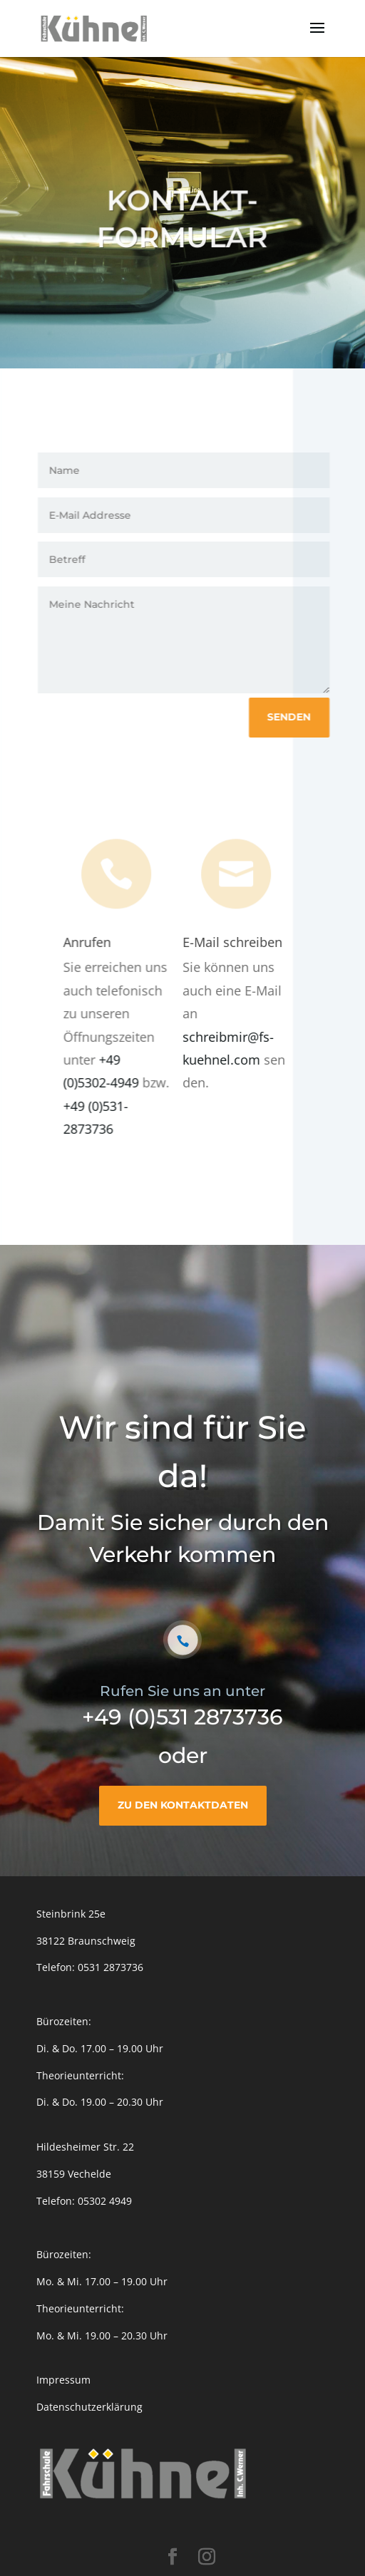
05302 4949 (105, 2201)
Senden (292, 716)
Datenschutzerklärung (89, 2407)
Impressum (63, 2379)
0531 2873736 (110, 1967)
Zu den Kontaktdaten (183, 1805)
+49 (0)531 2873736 (182, 1717)
